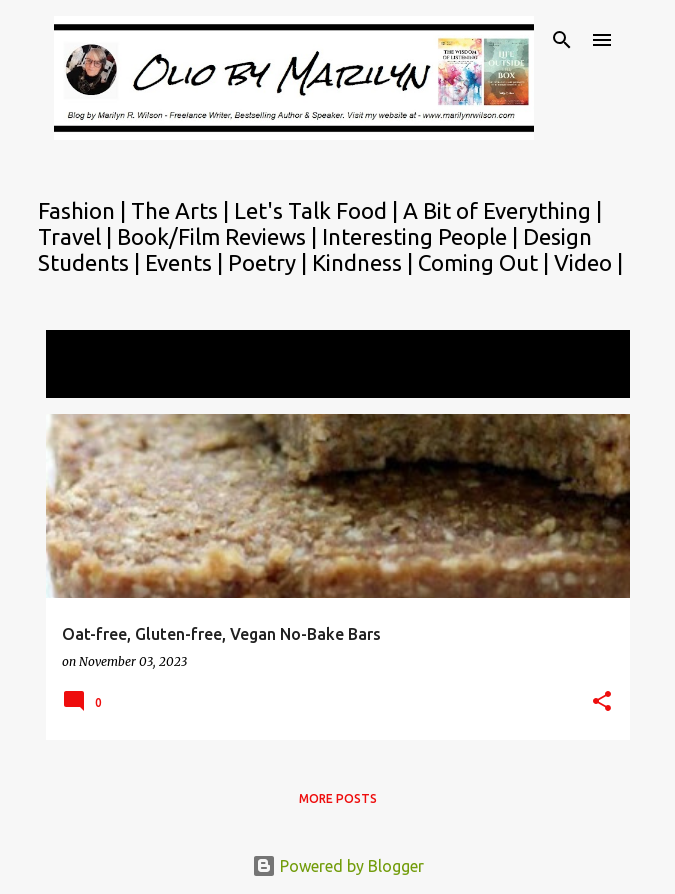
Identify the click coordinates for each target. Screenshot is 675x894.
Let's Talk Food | (318, 210)
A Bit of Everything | (502, 210)
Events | (186, 262)
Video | (588, 262)
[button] (602, 702)
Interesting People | (422, 236)
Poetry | (270, 262)
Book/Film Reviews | (219, 236)
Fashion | (84, 210)
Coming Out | (486, 262)
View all (88, 379)
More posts (338, 798)
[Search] (562, 40)
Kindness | (365, 262)
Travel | (77, 236)
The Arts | (182, 210)
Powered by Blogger (338, 866)
